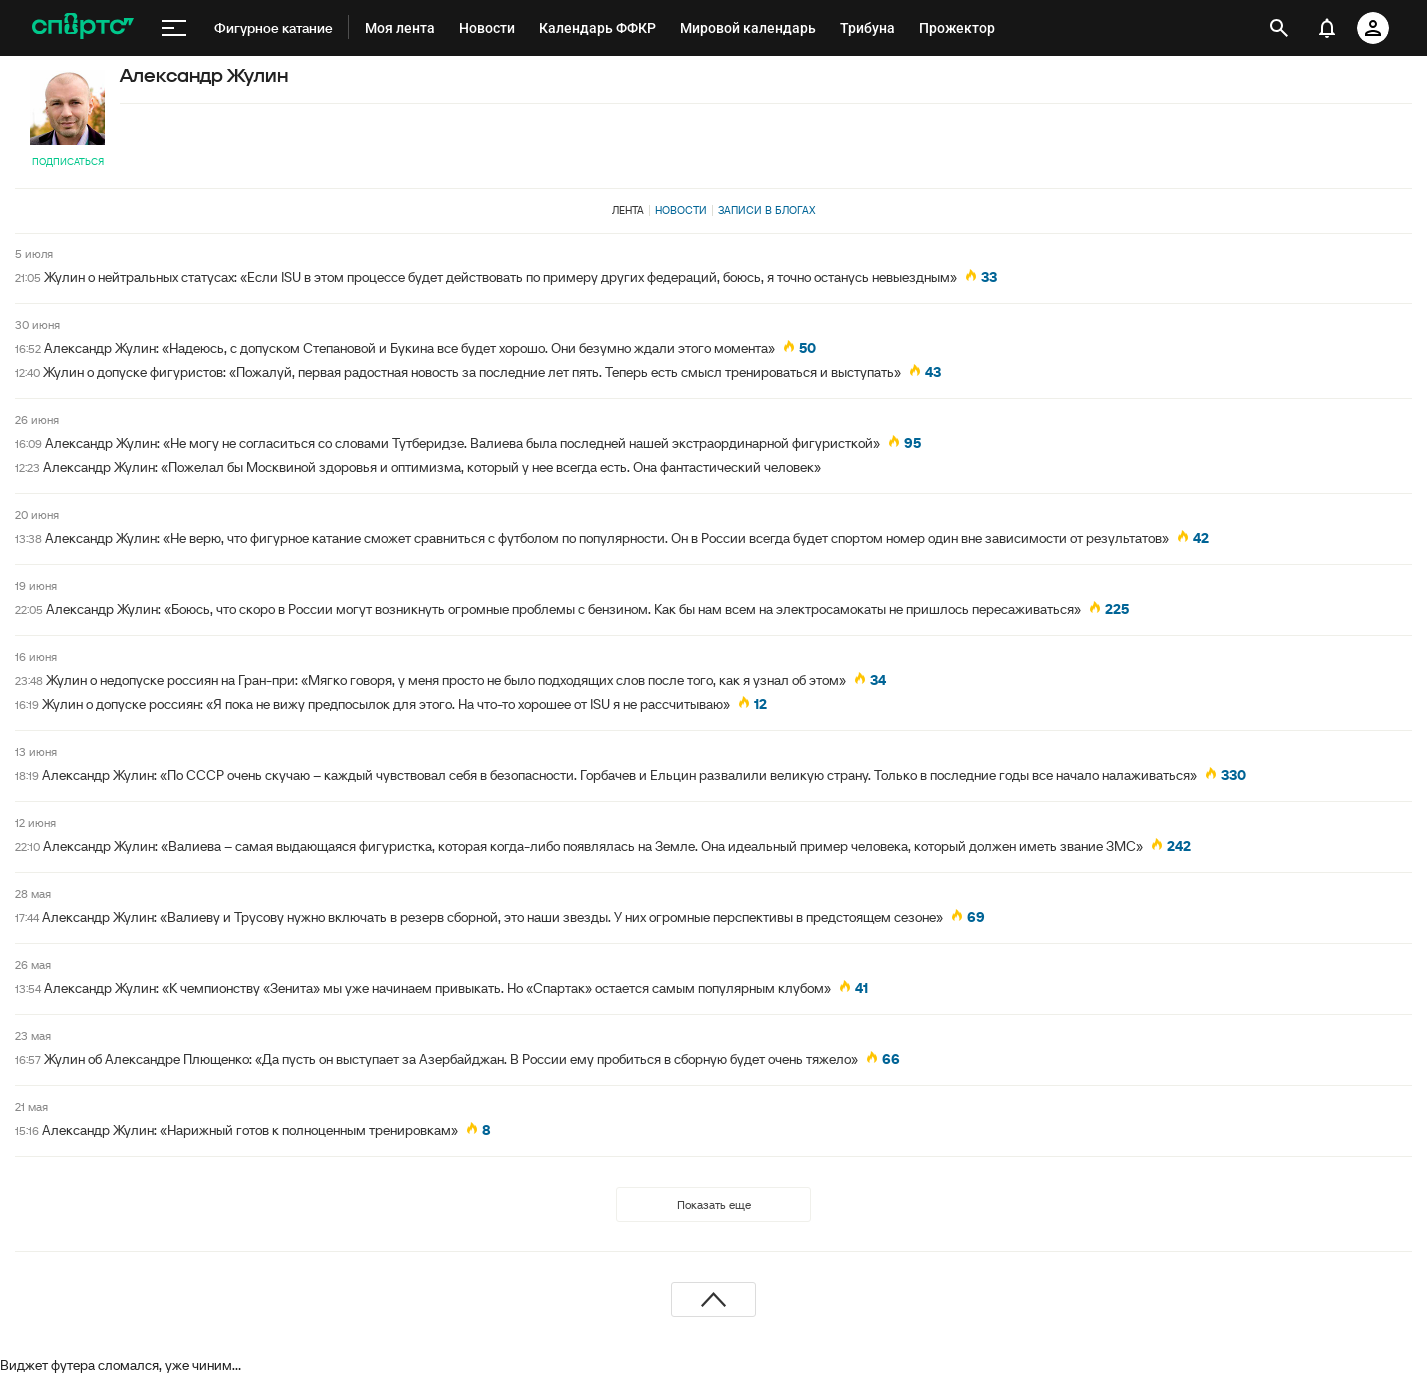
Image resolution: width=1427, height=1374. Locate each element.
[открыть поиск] (1279, 28)
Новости (681, 210)
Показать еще (714, 1204)
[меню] (174, 28)
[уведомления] (1327, 28)
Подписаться (68, 161)
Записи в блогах (766, 210)
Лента (628, 210)
